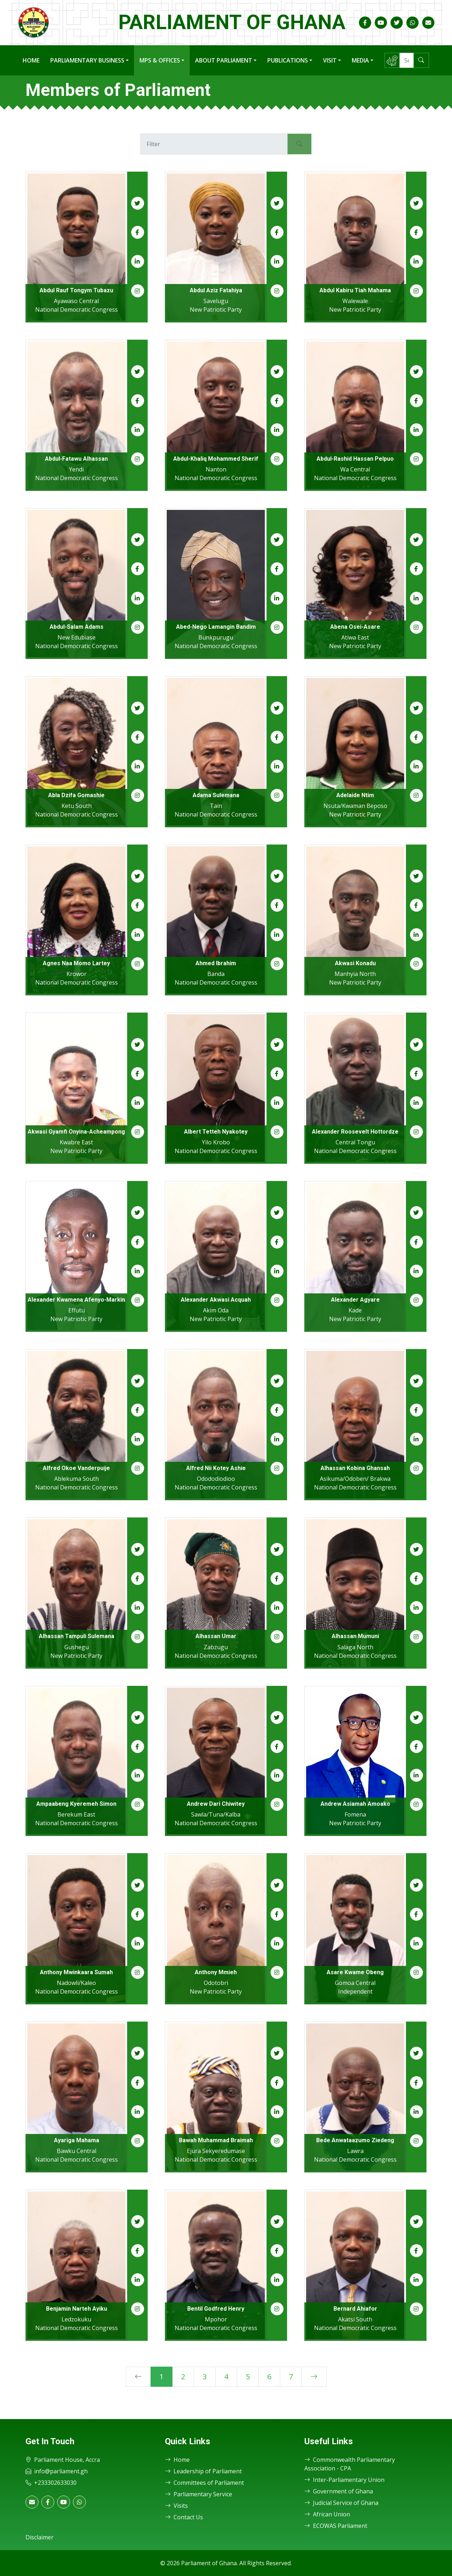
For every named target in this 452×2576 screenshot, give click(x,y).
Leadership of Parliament (203, 2471)
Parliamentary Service (198, 2494)
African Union (327, 2514)
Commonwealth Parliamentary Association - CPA (349, 2464)
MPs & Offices (159, 60)
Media (360, 60)
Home (31, 60)
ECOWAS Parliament (335, 2526)
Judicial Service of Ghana (341, 2503)
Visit (330, 60)
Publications (287, 60)
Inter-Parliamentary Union (344, 2480)
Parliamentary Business (87, 60)
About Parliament (223, 60)
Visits (176, 2506)
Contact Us (184, 2517)
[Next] (314, 2377)
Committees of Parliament (204, 2483)
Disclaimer (40, 2537)
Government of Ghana (338, 2491)
